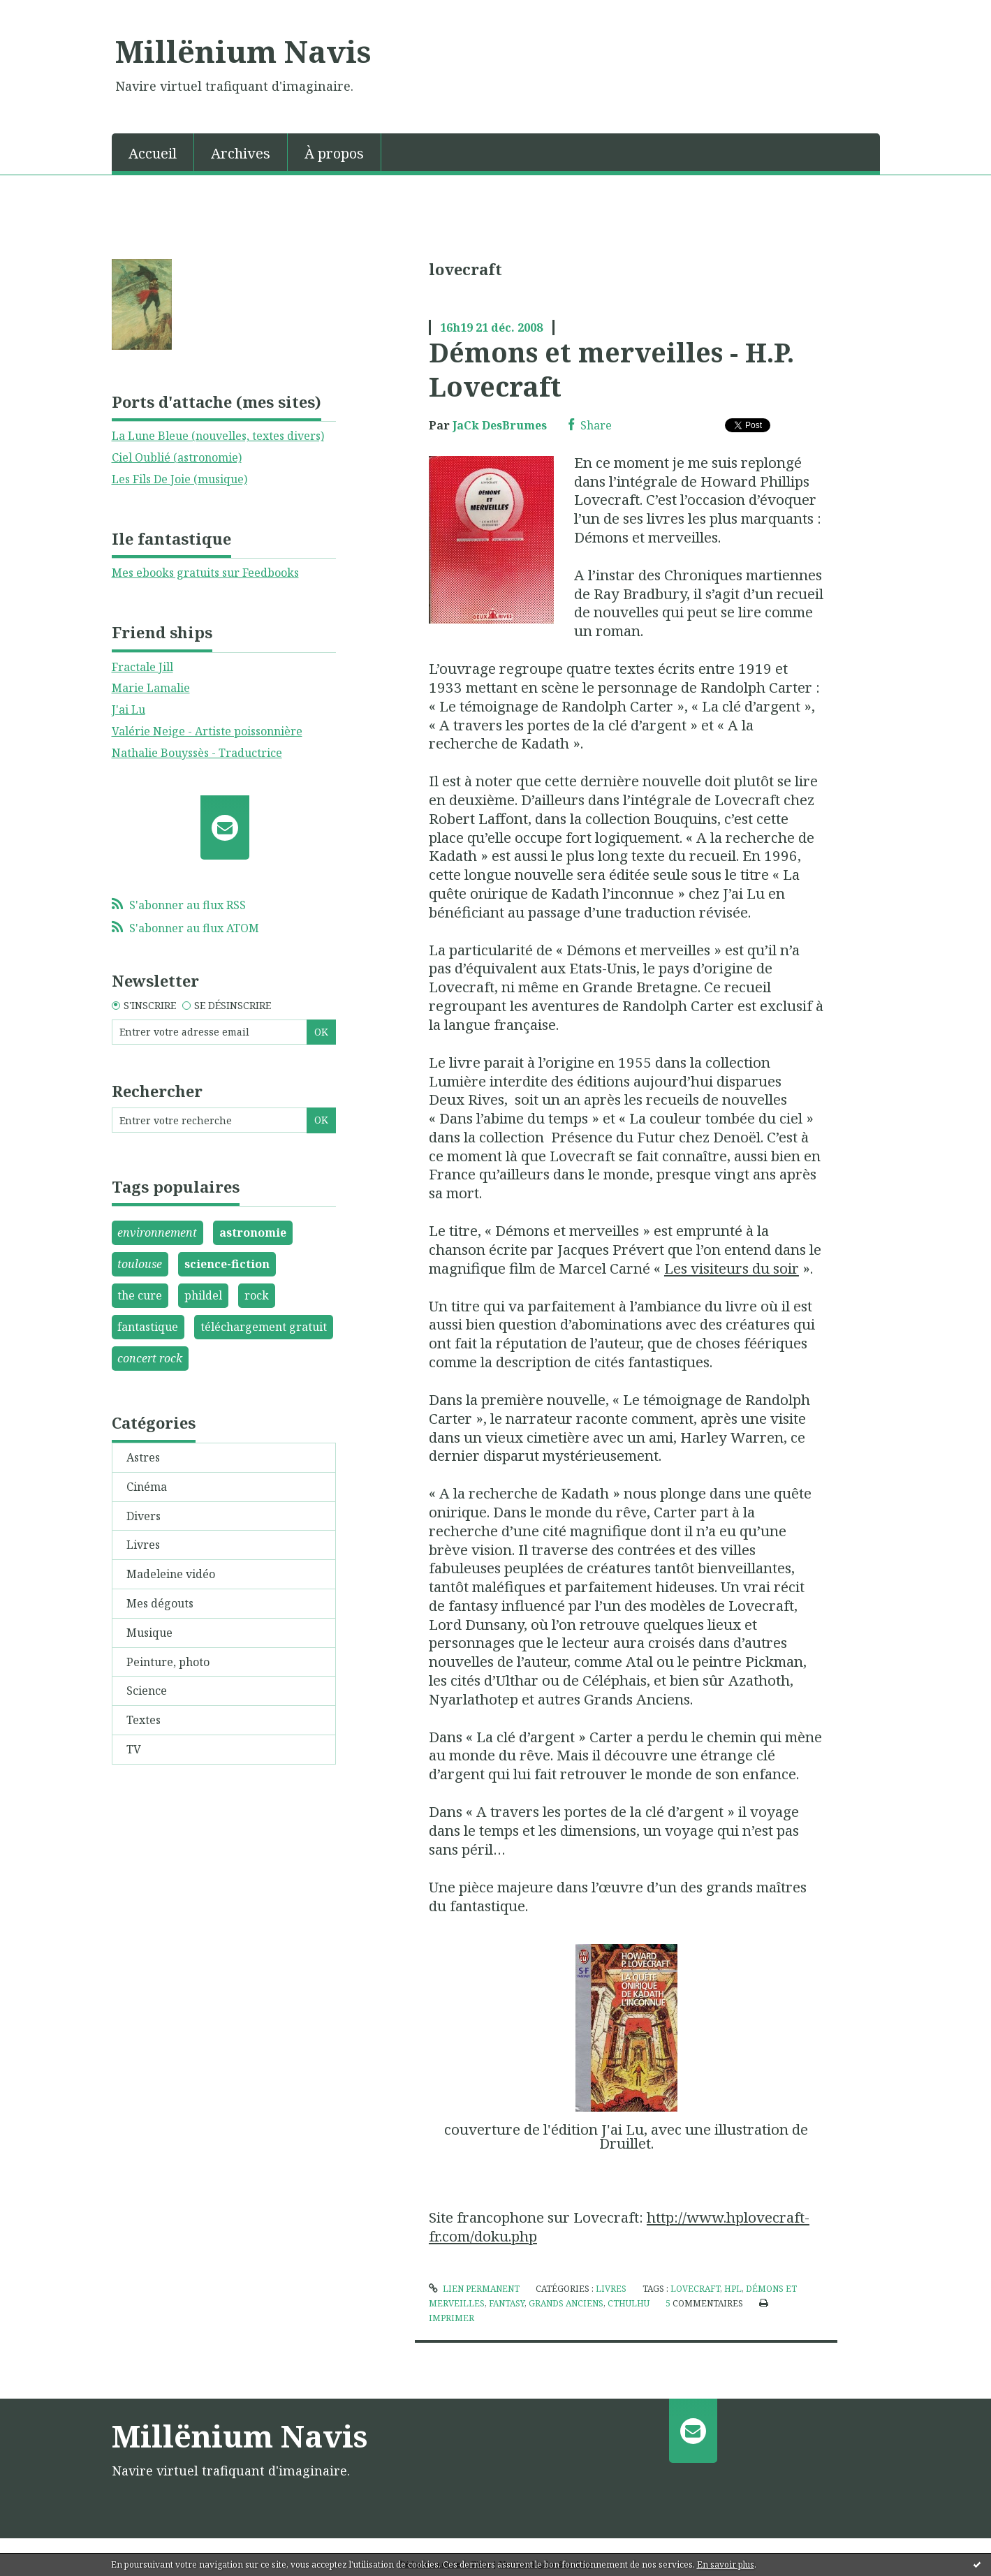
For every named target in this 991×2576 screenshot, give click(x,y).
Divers (143, 1516)
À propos (334, 153)
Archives (240, 153)
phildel (203, 1295)
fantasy (506, 2303)
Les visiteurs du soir (731, 1268)
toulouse (139, 1264)
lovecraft (695, 2289)
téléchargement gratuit (263, 1326)
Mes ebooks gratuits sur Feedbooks (205, 572)
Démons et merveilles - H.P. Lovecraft (611, 369)
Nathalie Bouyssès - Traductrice (197, 752)
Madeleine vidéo (170, 1574)
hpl (733, 2289)
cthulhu (628, 2303)
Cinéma (146, 1486)
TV (133, 1749)
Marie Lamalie (151, 687)
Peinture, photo (168, 1662)
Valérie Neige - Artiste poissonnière (207, 731)
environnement (157, 1232)
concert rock (149, 1358)
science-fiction (227, 1264)
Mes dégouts (159, 1603)
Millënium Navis (243, 51)
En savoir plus (725, 2564)
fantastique (147, 1326)
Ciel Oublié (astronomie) (177, 457)
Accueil (153, 153)
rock (256, 1295)
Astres (143, 1457)
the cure (139, 1295)
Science (146, 1690)
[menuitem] (153, 152)
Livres (143, 1544)
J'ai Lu (128, 709)
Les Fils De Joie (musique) (179, 479)
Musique (149, 1632)
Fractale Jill (142, 667)
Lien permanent (474, 2289)
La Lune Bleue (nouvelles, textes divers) (218, 435)
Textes (143, 1720)
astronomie (252, 1232)
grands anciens (566, 2303)
